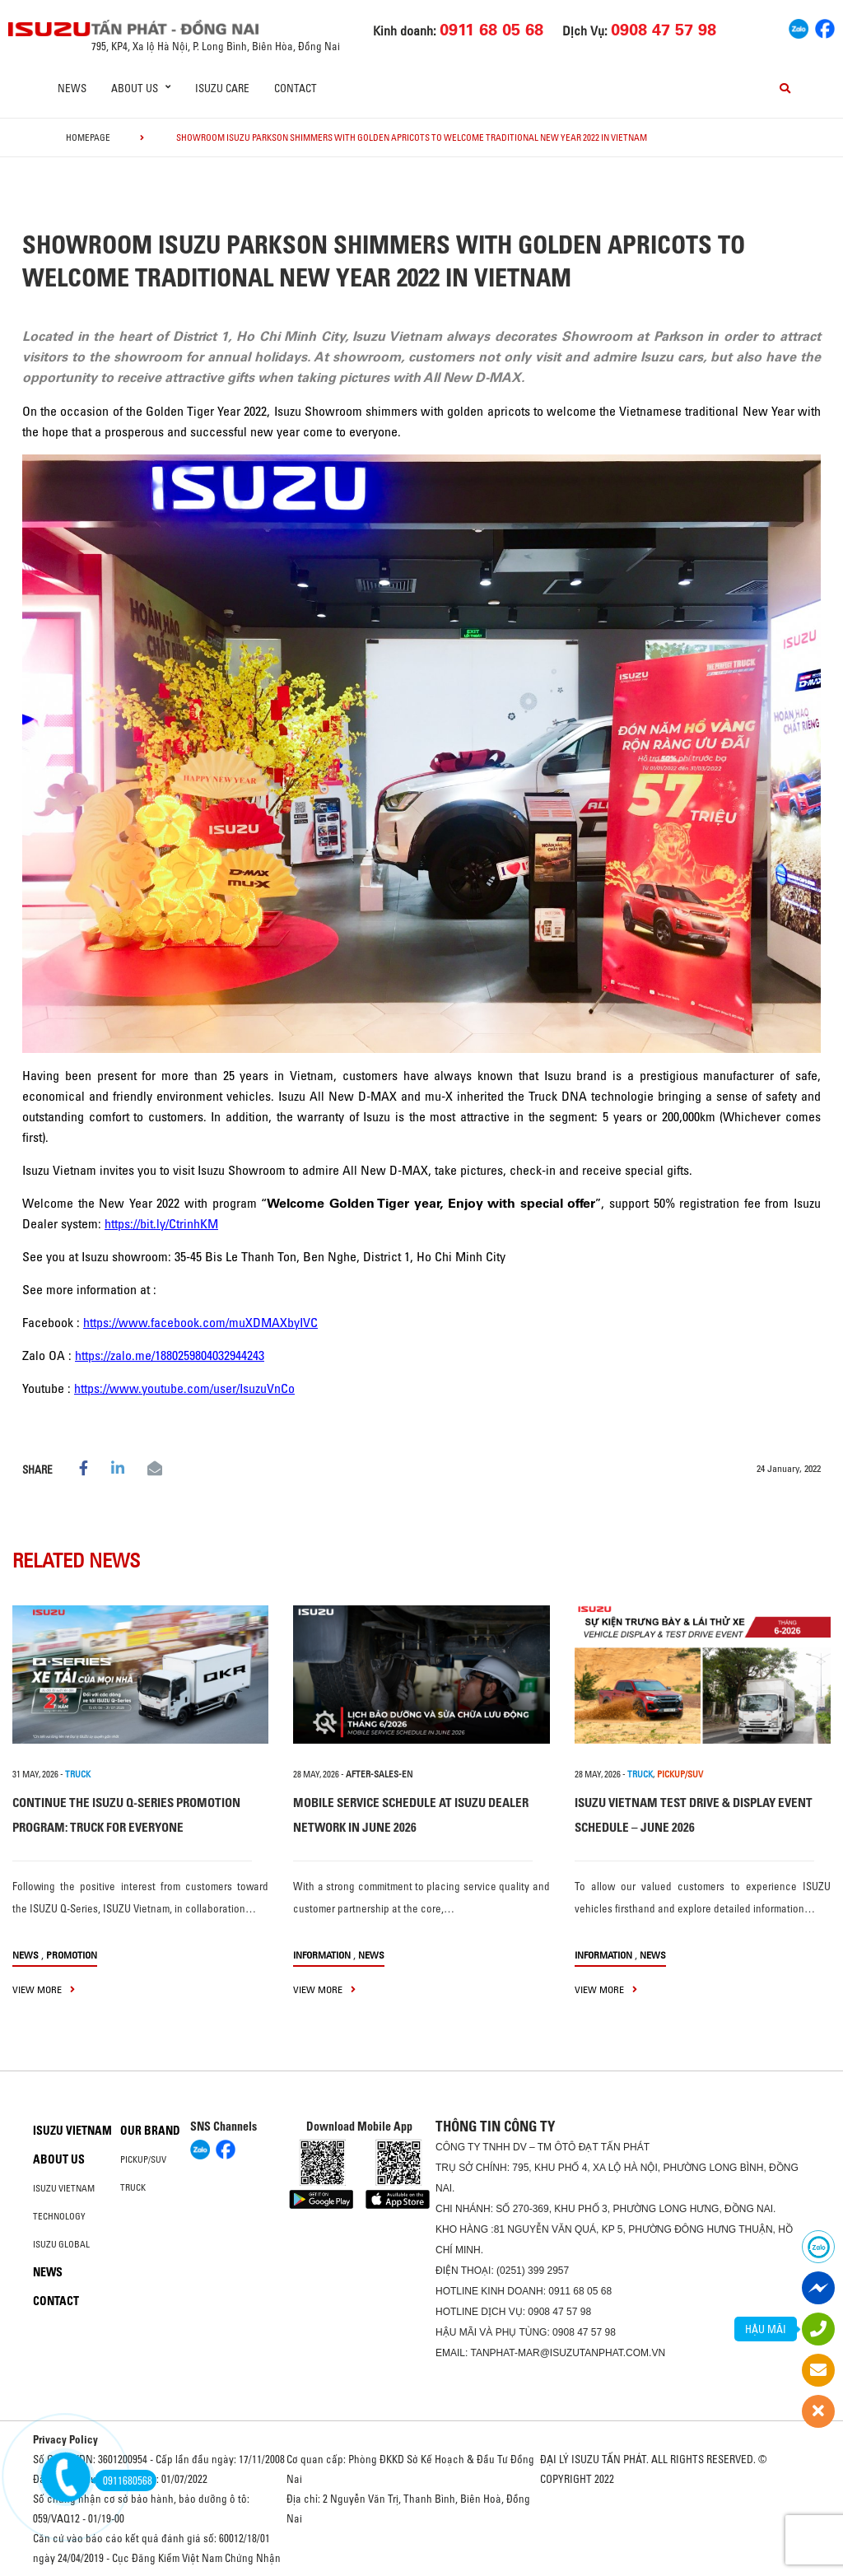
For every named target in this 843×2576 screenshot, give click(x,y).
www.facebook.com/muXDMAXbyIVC (218, 1322)
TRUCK (78, 1774)
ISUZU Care (222, 88)
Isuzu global (61, 2244)
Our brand (150, 2130)
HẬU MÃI (765, 2329)
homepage (88, 137)
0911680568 (123, 2480)
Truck (133, 2187)
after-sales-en (379, 1774)
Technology (59, 2216)
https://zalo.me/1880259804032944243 (169, 1355)
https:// (122, 1223)
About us (59, 2159)
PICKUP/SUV (680, 1774)
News (72, 88)
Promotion (71, 1955)
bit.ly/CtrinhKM (179, 1223)
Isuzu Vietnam (72, 2130)
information (322, 1955)
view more (43, 1989)
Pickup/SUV (143, 2159)
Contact (295, 88)
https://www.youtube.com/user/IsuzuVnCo (184, 1388)
